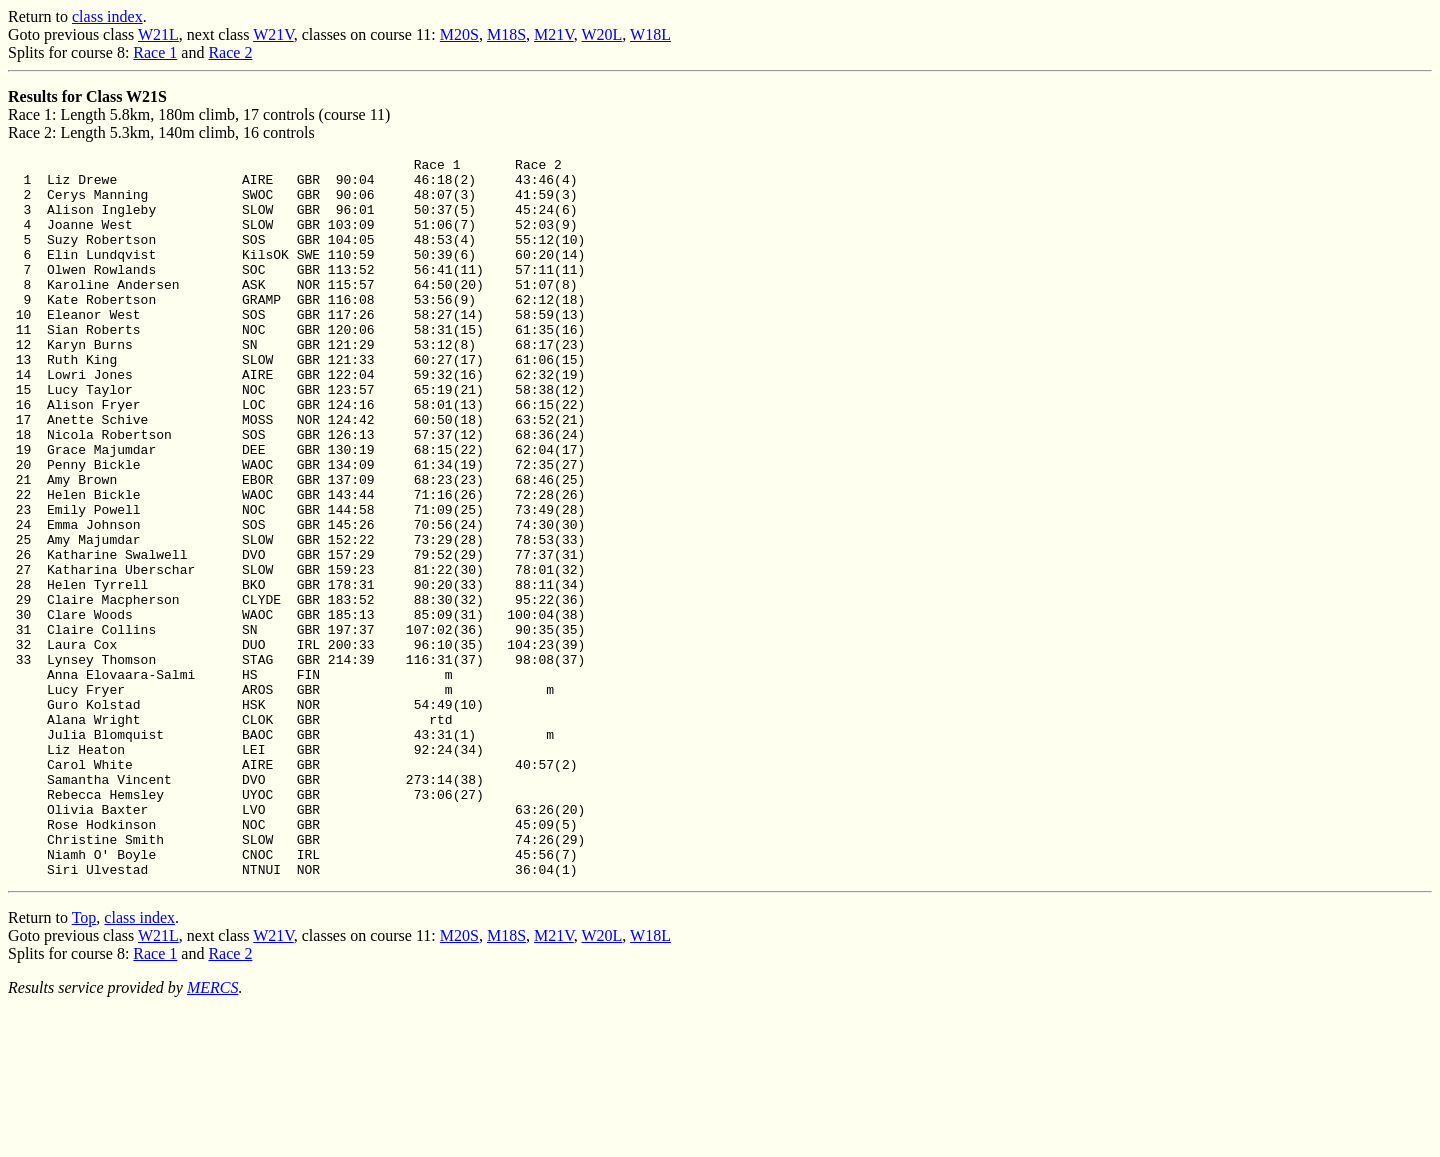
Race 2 (230, 52)
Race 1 (155, 52)
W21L (158, 34)
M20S (459, 34)
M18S (506, 34)
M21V (554, 34)
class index (107, 16)
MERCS (213, 1131)
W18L (650, 34)
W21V (273, 34)
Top (84, 1061)
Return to (40, 16)
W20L (601, 34)
